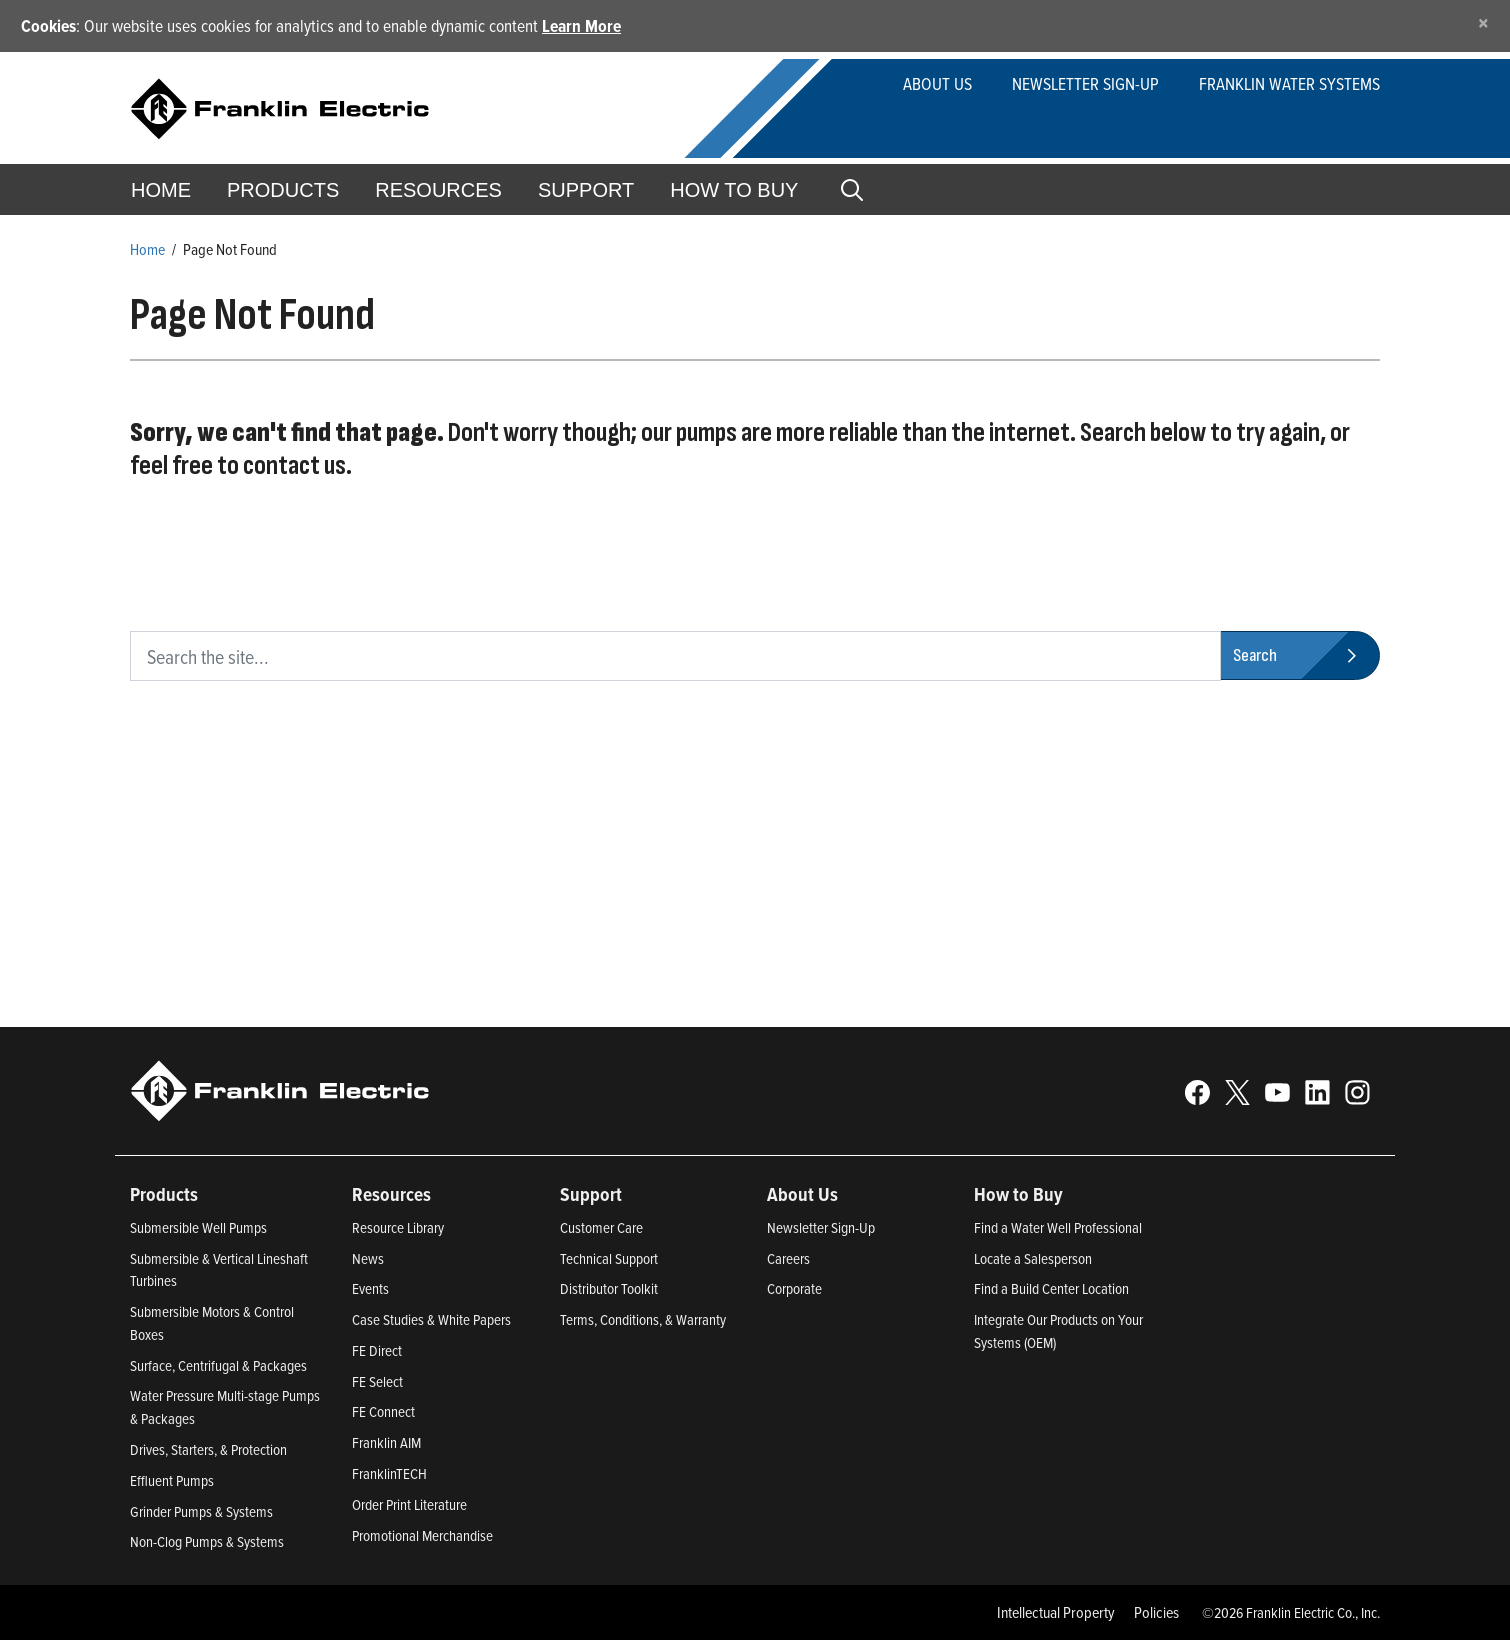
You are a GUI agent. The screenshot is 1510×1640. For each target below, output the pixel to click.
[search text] (675, 656)
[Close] (1483, 22)
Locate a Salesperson (1033, 1258)
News (368, 1258)
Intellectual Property (1056, 1612)
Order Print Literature (409, 1504)
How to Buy (734, 190)
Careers (788, 1258)
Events (370, 1288)
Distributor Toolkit (609, 1288)
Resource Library (398, 1227)
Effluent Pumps (172, 1480)
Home (161, 190)
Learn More (581, 25)
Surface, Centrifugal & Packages (218, 1365)
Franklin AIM (386, 1442)
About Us (937, 83)
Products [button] (283, 190)
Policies (1156, 1612)
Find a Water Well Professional (1058, 1227)
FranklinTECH (389, 1473)
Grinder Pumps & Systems (201, 1511)
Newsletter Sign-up (1085, 83)
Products (164, 1194)
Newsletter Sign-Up (821, 1227)
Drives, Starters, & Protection (208, 1449)
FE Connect (383, 1411)
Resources (438, 190)
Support (586, 190)
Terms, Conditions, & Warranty (643, 1319)
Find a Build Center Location (1051, 1288)
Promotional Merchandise (422, 1535)
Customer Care (601, 1227)
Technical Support (609, 1258)
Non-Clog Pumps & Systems (207, 1541)
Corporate (794, 1288)
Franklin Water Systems (1289, 83)
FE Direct (377, 1350)
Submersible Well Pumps (198, 1227)
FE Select (377, 1381)
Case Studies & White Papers (431, 1319)
